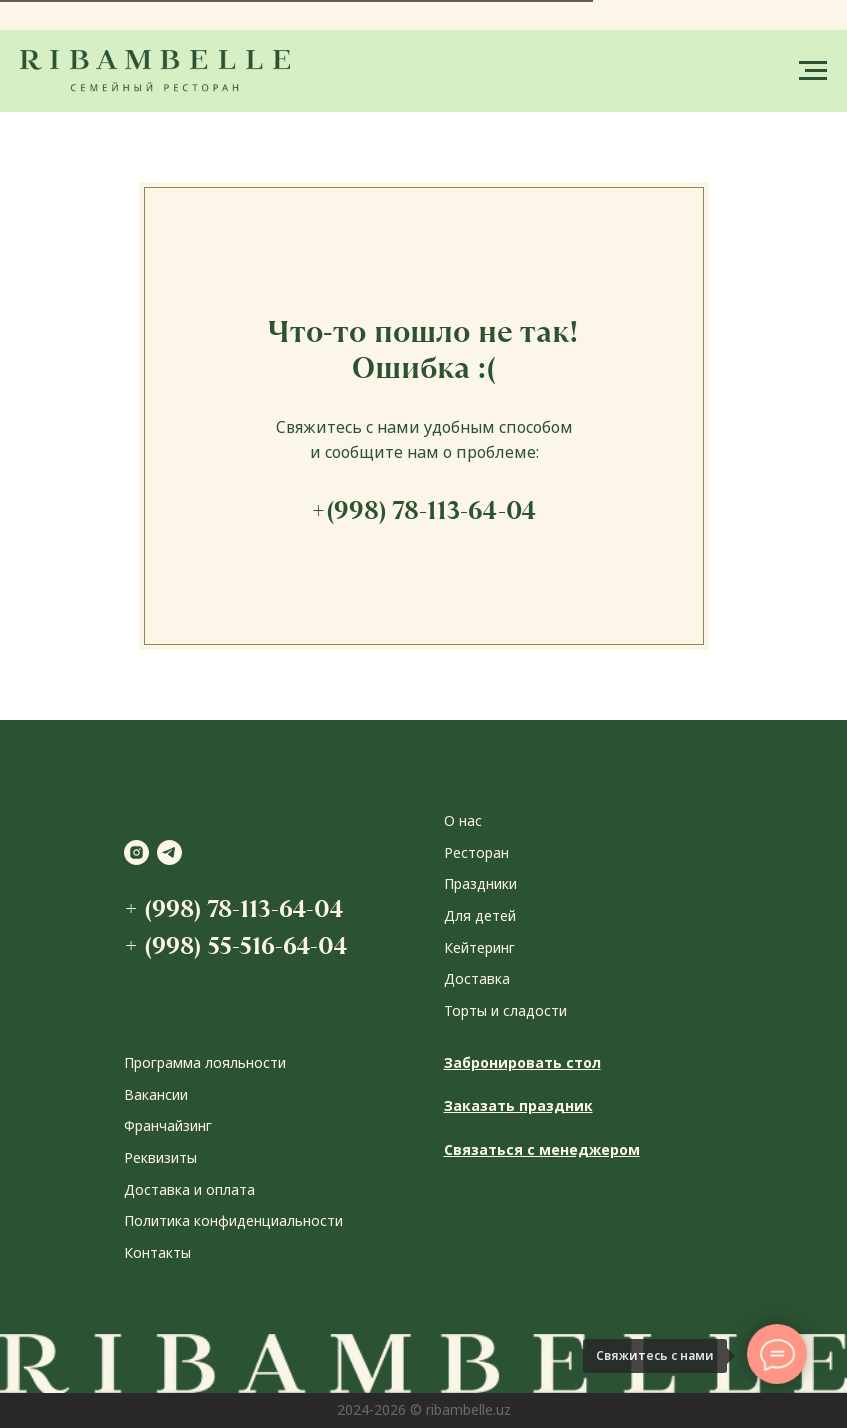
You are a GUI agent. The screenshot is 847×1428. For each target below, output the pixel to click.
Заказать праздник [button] (518, 1105)
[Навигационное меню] (813, 71)
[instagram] (136, 852)
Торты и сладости (505, 1010)
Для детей (480, 915)
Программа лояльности (205, 1062)
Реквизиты (160, 1157)
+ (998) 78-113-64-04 (233, 908)
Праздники (480, 883)
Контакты (157, 1252)
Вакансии (156, 1094)
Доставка (477, 978)
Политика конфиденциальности (233, 1220)
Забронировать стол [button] (522, 1062)
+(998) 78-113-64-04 (423, 510)
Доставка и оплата (189, 1189)
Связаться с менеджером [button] (542, 1149)
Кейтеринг (479, 947)
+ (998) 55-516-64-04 (235, 945)
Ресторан (476, 852)
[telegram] (169, 852)
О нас (463, 820)
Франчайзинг (168, 1125)
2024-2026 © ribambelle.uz (424, 1409)
